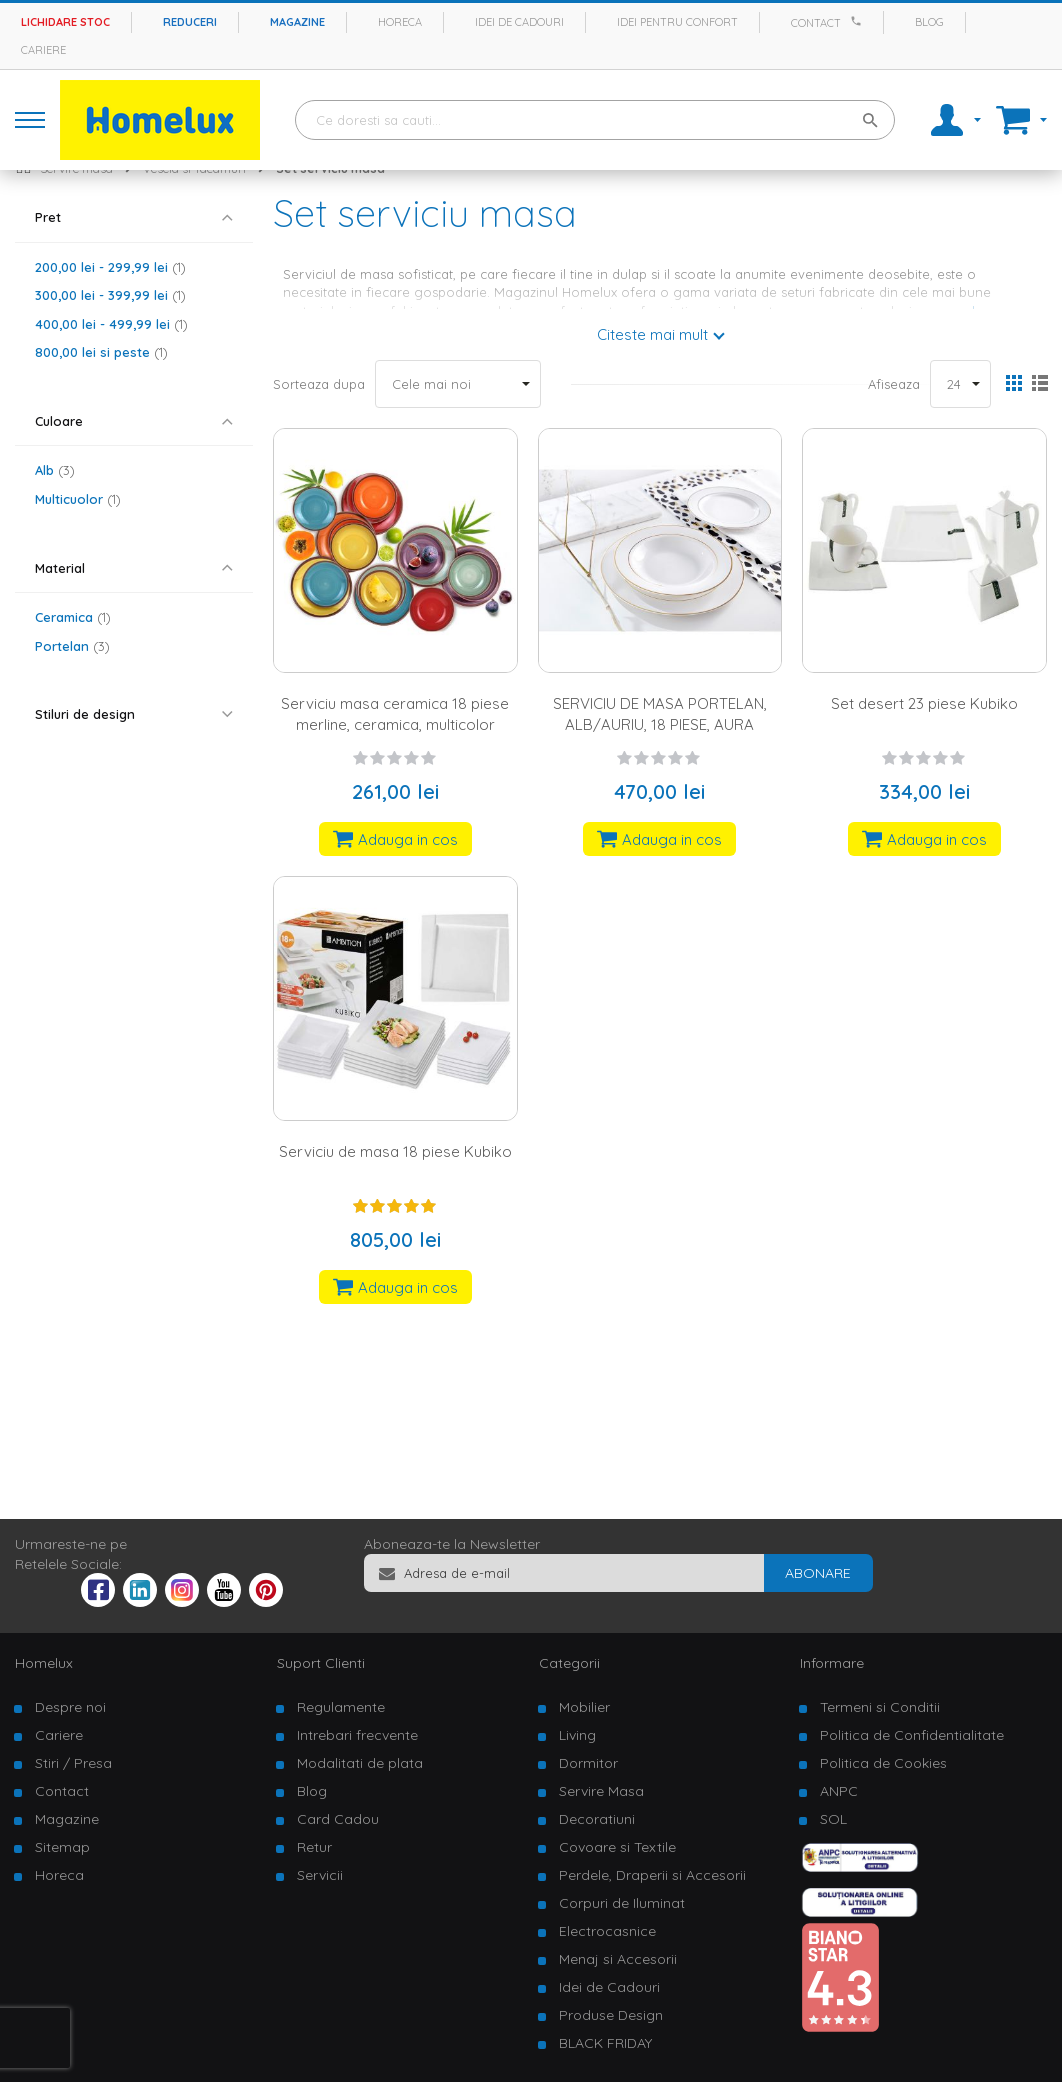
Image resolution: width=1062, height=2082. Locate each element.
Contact (816, 23)
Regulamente (341, 1707)
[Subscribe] (818, 1573)
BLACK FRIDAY (605, 2043)
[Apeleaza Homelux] (859, 21)
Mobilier (584, 1707)
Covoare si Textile (617, 1847)
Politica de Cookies (883, 1763)
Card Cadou (338, 1819)
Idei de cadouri (519, 22)
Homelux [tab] (44, 1663)
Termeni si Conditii (880, 1707)
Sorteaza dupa (319, 384)
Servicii (320, 1875)
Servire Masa (601, 1791)
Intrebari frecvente (357, 1735)
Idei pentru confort (677, 22)
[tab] (134, 217)
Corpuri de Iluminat (622, 1903)
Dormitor (588, 1763)
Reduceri (190, 22)
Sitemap (62, 1847)
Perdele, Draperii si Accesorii (652, 1875)
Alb (55, 470)
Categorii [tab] (569, 1663)
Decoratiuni (597, 1819)
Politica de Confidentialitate (912, 1735)
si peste (101, 352)
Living (577, 1735)
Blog (929, 22)
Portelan (72, 646)
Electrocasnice (607, 1931)
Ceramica (73, 617)
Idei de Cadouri (609, 1987)
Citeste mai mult (652, 334)
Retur (314, 1847)
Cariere (43, 50)
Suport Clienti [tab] (321, 1663)
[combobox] (595, 120)
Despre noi (70, 1707)
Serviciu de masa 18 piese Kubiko (395, 1151)
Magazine (297, 22)
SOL (833, 1819)
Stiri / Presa (73, 1763)
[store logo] (160, 120)
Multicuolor (78, 499)
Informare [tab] (832, 1663)
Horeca (400, 22)
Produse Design (611, 2015)
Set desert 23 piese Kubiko (924, 703)
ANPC (839, 1791)
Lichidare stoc (65, 22)
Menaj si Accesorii (618, 1959)
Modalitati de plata (360, 1763)
